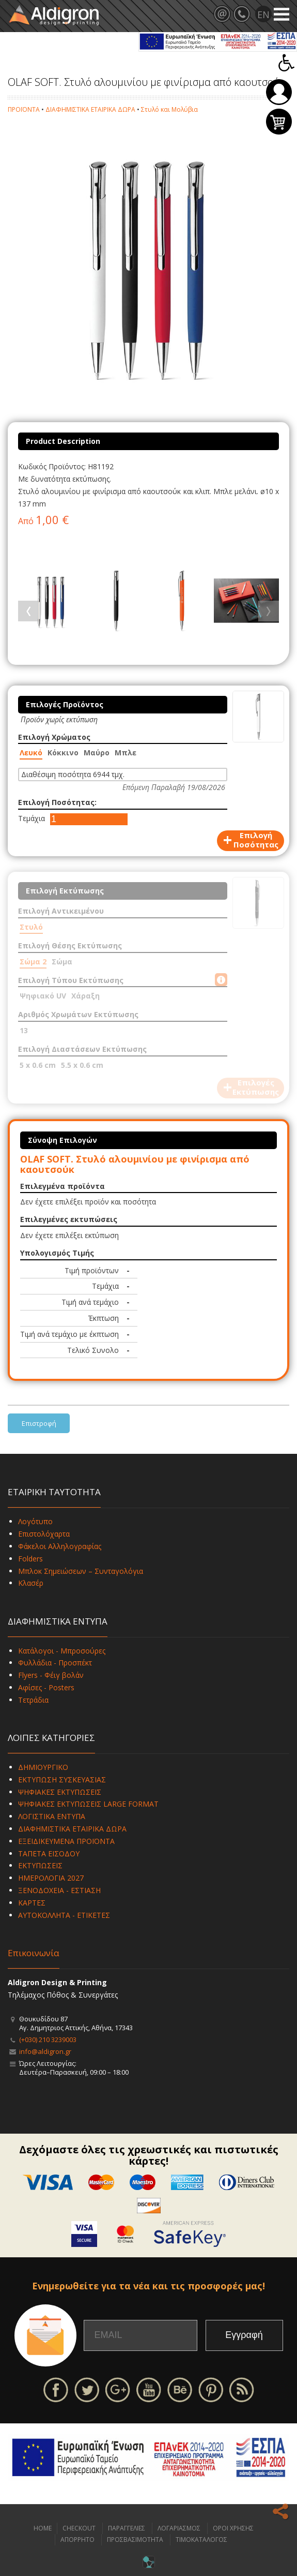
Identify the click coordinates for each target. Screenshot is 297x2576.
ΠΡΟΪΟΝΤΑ (24, 109)
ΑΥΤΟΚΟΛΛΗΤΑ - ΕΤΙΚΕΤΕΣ (64, 1915)
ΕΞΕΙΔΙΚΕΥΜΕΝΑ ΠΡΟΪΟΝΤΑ (66, 1841)
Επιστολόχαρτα (44, 1534)
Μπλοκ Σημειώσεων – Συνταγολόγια (80, 1571)
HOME (43, 2528)
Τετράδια (33, 1700)
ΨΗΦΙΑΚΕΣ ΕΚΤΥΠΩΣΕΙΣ (59, 1792)
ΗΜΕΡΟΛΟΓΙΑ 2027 (51, 1878)
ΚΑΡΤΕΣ (31, 1903)
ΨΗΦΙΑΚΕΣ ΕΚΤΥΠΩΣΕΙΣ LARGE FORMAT (88, 1804)
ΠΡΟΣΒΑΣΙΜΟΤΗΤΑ (135, 2539)
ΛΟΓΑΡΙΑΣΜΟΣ (179, 2528)
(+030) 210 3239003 (47, 2039)
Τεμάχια (31, 818)
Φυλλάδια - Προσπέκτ (55, 1662)
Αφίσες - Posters (46, 1687)
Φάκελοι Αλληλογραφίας (59, 1546)
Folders (30, 1559)
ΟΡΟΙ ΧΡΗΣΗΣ (233, 2528)
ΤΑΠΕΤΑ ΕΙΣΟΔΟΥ (49, 1853)
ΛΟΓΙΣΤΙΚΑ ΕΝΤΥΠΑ (51, 1816)
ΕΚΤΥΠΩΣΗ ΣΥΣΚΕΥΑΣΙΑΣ (62, 1779)
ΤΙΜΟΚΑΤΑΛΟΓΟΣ (201, 2539)
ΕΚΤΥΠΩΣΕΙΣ (40, 1865)
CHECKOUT (79, 2528)
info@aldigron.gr (45, 2051)
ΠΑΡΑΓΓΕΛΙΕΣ (126, 2528)
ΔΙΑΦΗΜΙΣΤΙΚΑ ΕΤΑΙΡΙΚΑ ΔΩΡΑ (90, 109)
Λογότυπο (35, 1521)
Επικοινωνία (33, 1953)
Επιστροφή (39, 1423)
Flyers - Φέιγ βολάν (51, 1675)
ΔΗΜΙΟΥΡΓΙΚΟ (43, 1767)
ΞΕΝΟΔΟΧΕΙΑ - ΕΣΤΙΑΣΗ (59, 1890)
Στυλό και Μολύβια (169, 109)
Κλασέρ (30, 1583)
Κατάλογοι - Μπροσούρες (61, 1651)
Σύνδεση (279, 92)
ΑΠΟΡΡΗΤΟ (77, 2539)
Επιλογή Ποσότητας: (57, 802)
